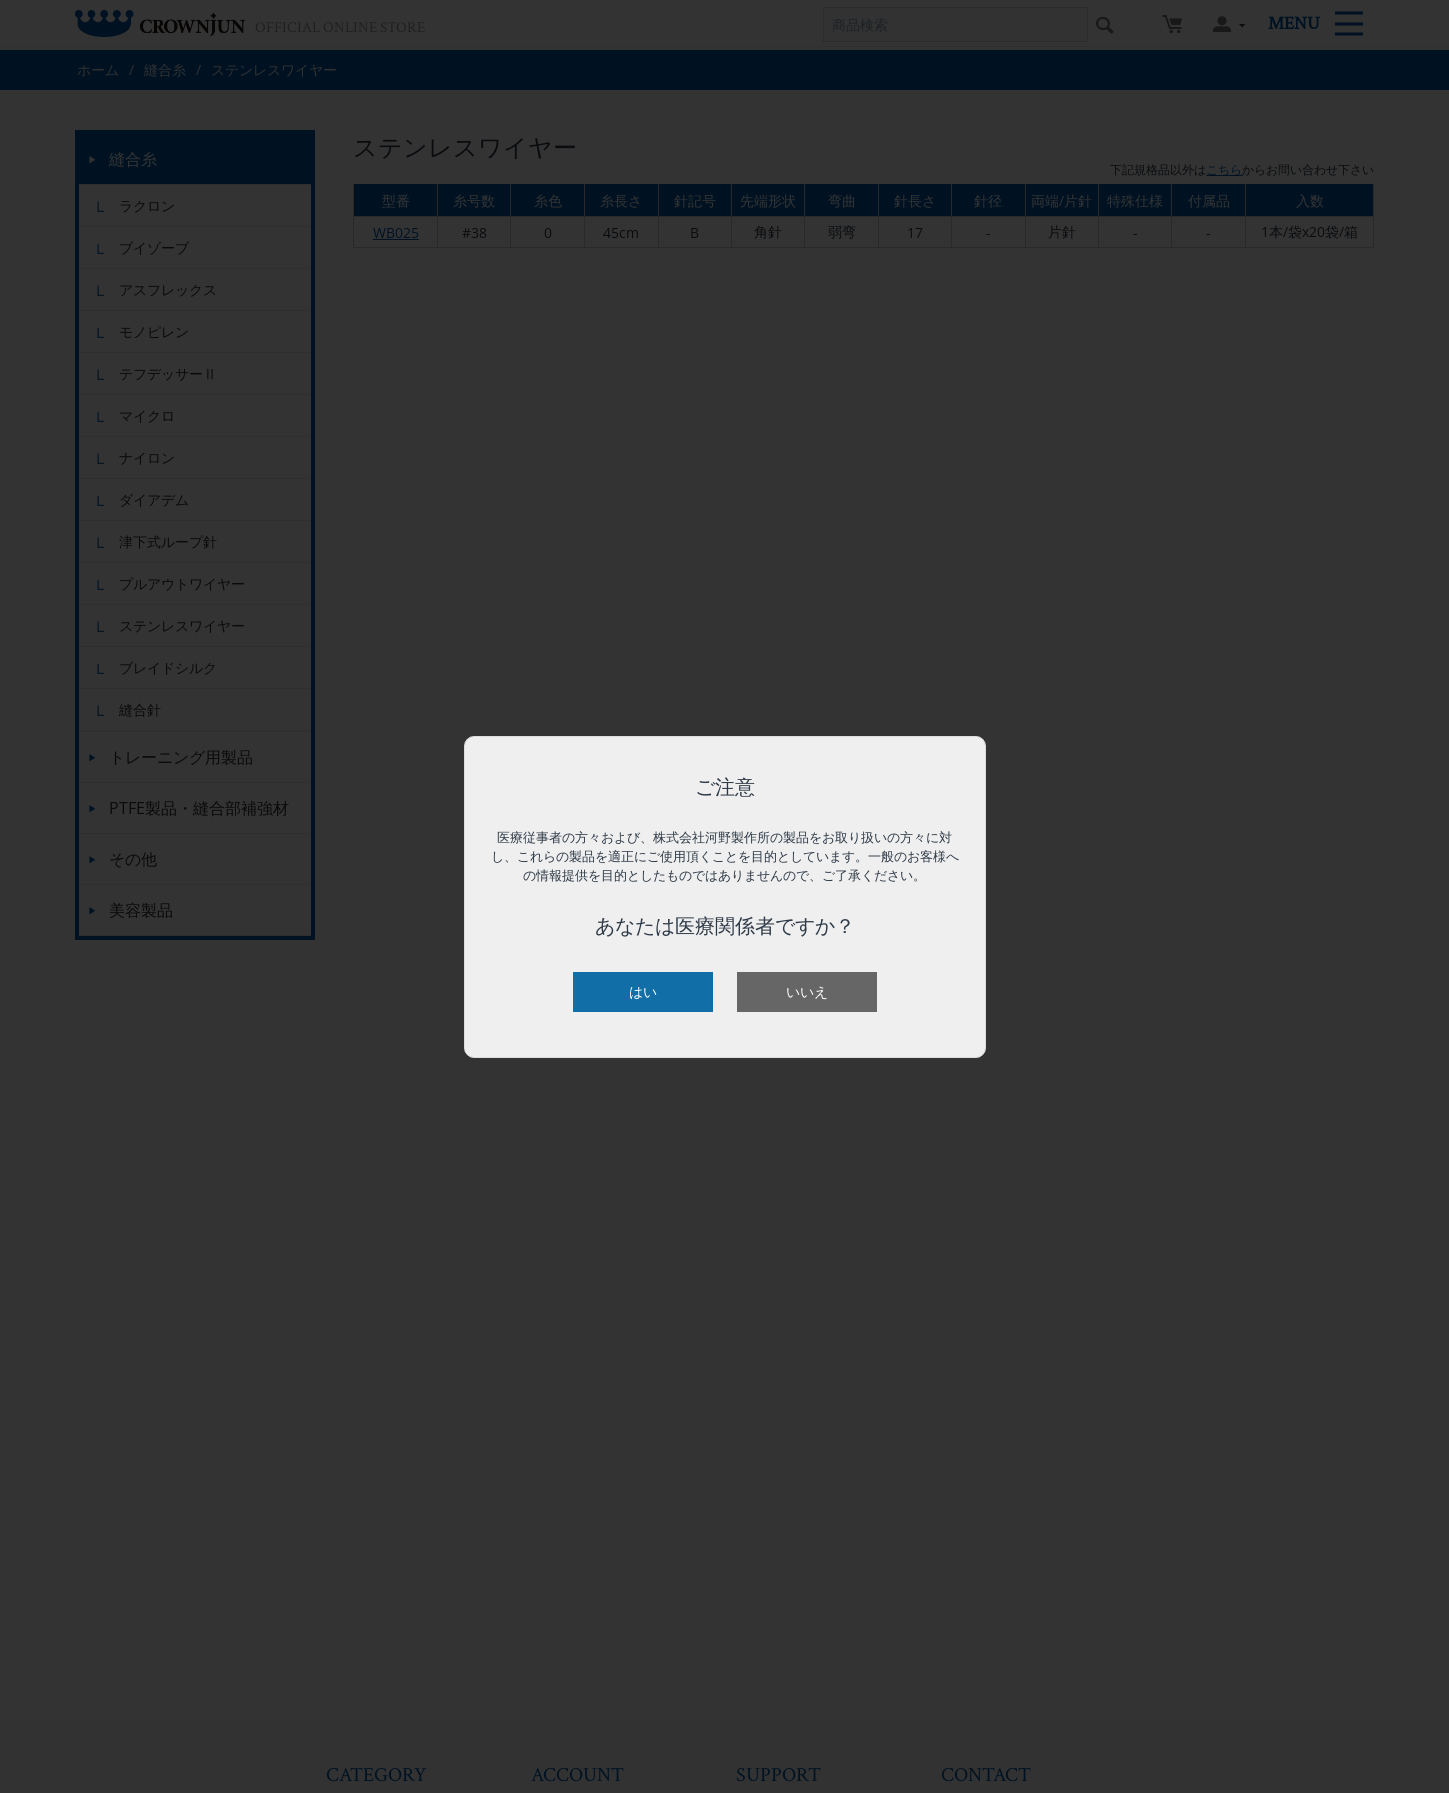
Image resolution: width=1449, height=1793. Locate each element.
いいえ (807, 991)
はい (643, 991)
